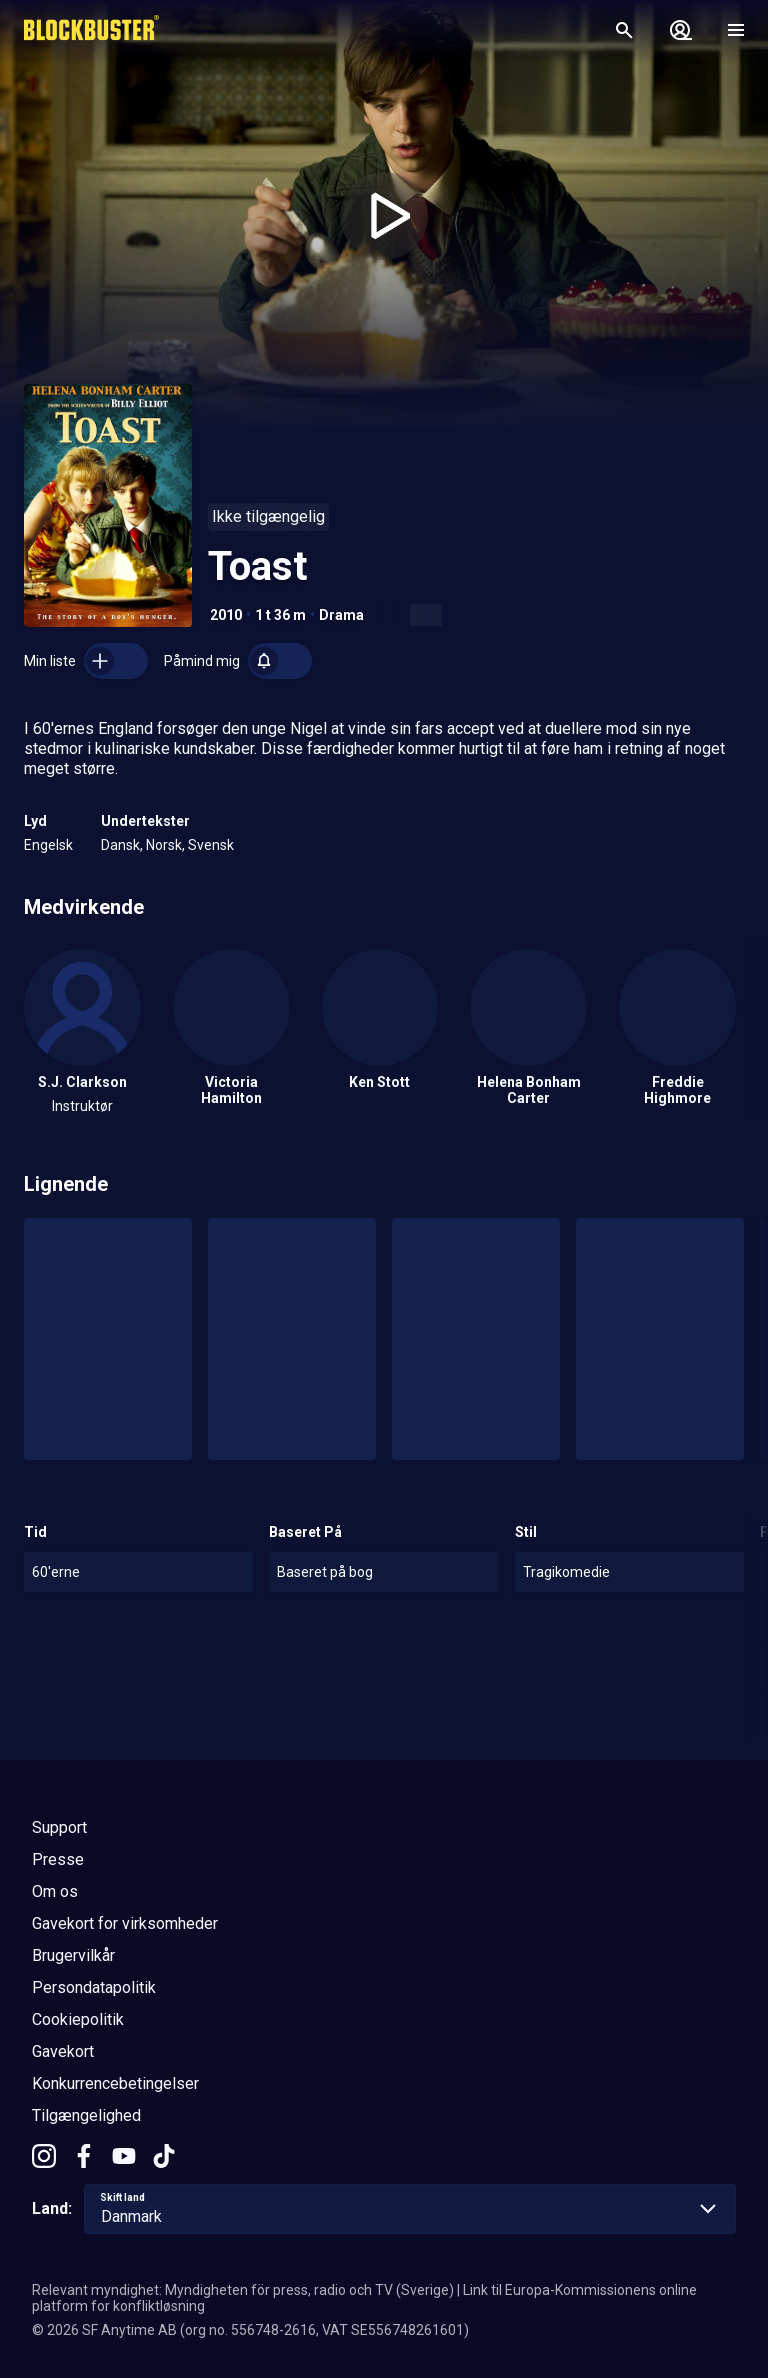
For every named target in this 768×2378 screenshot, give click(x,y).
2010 (226, 615)
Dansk (120, 845)
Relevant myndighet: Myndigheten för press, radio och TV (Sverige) (243, 2290)
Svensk (211, 845)
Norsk (164, 845)
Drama (341, 615)
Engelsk (48, 845)
